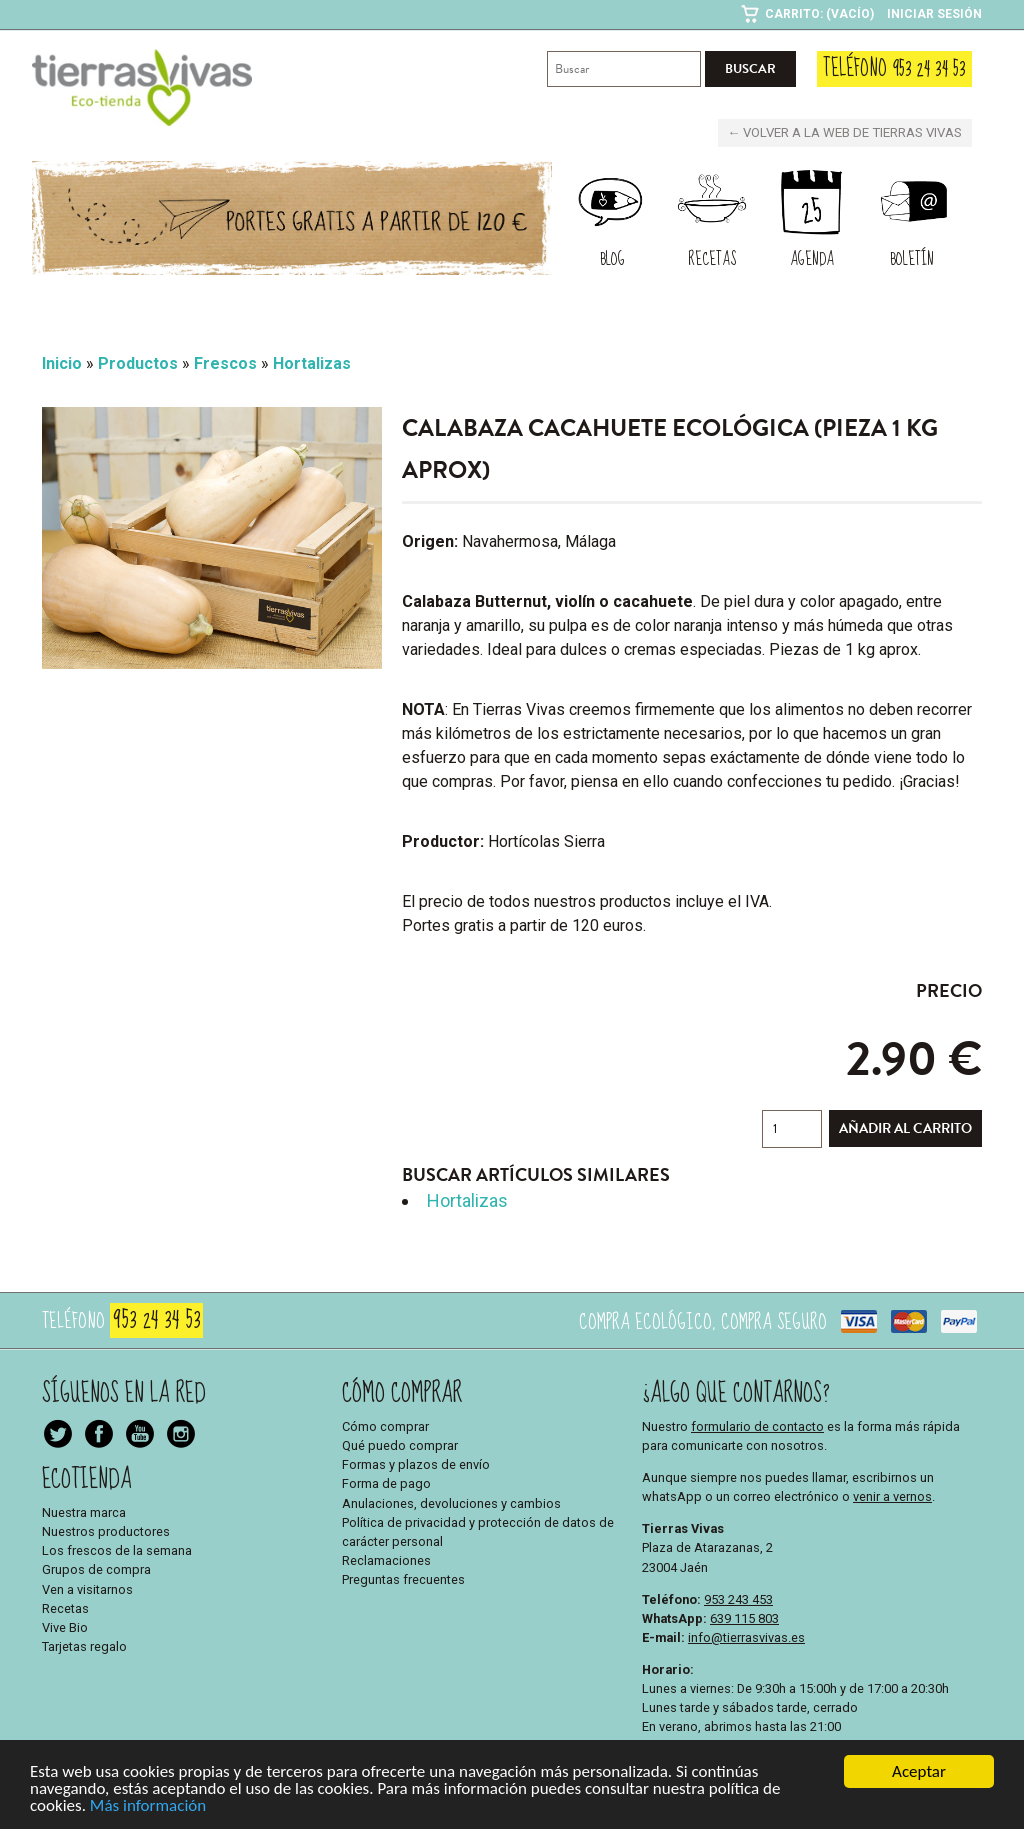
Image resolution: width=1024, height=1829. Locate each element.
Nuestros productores (106, 1531)
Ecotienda (87, 1478)
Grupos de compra (96, 1569)
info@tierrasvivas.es (746, 1636)
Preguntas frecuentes (403, 1579)
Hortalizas (467, 1200)
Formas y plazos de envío (416, 1464)
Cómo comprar (385, 1425)
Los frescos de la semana (117, 1550)
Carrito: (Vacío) (819, 14)
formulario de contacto (757, 1425)
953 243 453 (738, 1598)
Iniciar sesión (934, 14)
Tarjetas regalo (84, 1646)
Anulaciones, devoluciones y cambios (451, 1502)
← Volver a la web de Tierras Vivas (847, 132)
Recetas (65, 1607)
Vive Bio (65, 1627)
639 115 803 (744, 1617)
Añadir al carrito (905, 1128)
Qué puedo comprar (400, 1445)
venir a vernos (892, 1496)
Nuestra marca (84, 1511)
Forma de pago (386, 1483)
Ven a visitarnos (87, 1588)
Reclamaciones (386, 1560)
